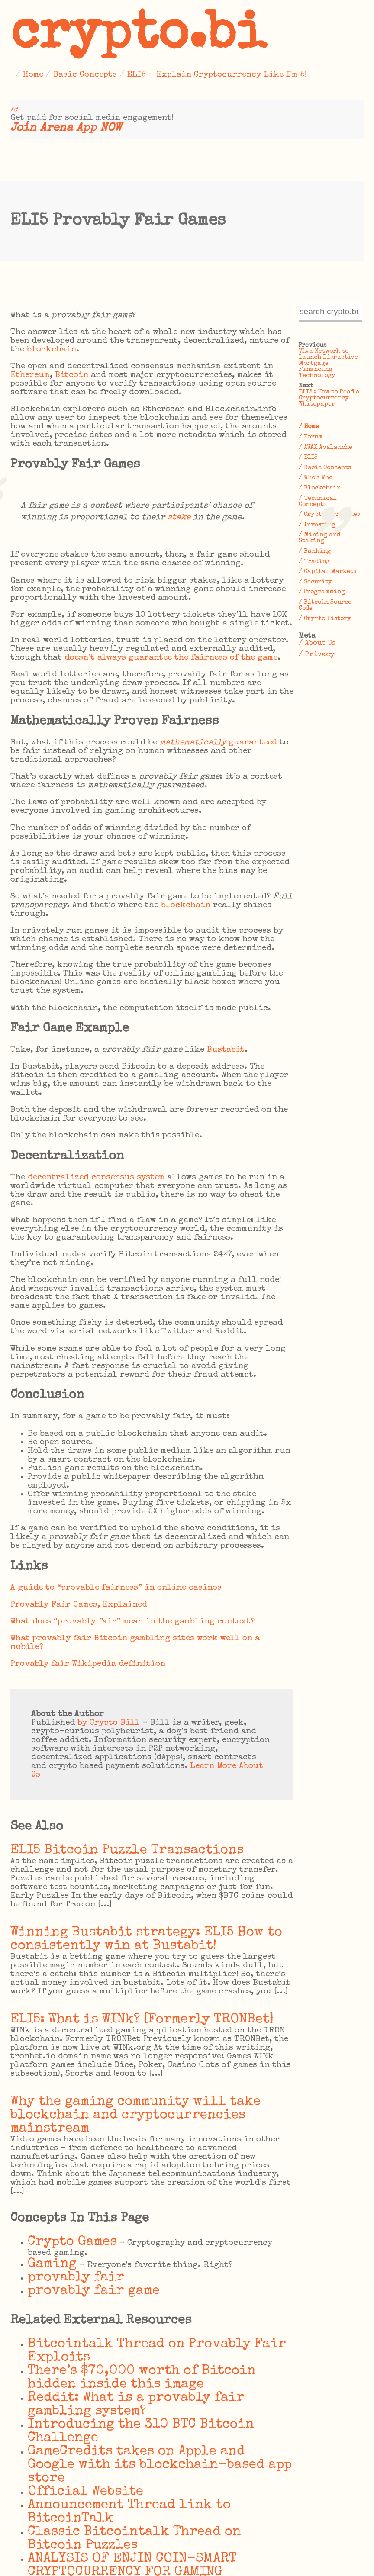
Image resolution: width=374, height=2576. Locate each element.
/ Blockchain (320, 488)
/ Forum (310, 437)
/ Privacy (317, 654)
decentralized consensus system (96, 1177)
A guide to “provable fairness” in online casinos (116, 1588)
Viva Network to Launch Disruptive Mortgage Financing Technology (328, 363)
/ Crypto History (325, 619)
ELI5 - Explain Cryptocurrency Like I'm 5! (217, 75)
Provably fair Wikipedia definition (87, 1664)
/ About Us (317, 643)
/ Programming (322, 592)
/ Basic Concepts (325, 468)
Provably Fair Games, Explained (78, 1604)
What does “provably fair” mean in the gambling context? (132, 1621)
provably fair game (94, 2291)
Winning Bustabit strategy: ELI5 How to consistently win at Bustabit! (146, 1939)
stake (179, 517)
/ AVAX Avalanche (325, 447)
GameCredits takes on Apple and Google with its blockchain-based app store (160, 2465)
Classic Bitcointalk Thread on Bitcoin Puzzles (134, 2538)
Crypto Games (72, 2242)
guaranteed (218, 742)
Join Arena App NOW (66, 128)
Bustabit (226, 1050)
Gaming (52, 2264)
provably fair (76, 2277)
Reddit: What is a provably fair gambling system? (136, 2404)
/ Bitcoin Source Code (325, 605)
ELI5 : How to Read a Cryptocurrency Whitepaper (329, 398)
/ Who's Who (315, 478)
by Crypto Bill (108, 1723)
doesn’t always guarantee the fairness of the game (170, 658)
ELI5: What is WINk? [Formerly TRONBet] (142, 2019)
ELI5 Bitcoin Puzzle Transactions (127, 1850)
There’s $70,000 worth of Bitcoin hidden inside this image (142, 2377)
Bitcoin (71, 375)
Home (33, 75)
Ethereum (30, 375)
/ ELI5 (308, 457)
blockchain (51, 349)
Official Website (85, 2492)
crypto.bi (138, 36)
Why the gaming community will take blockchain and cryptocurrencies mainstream (135, 2115)
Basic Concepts (85, 75)
